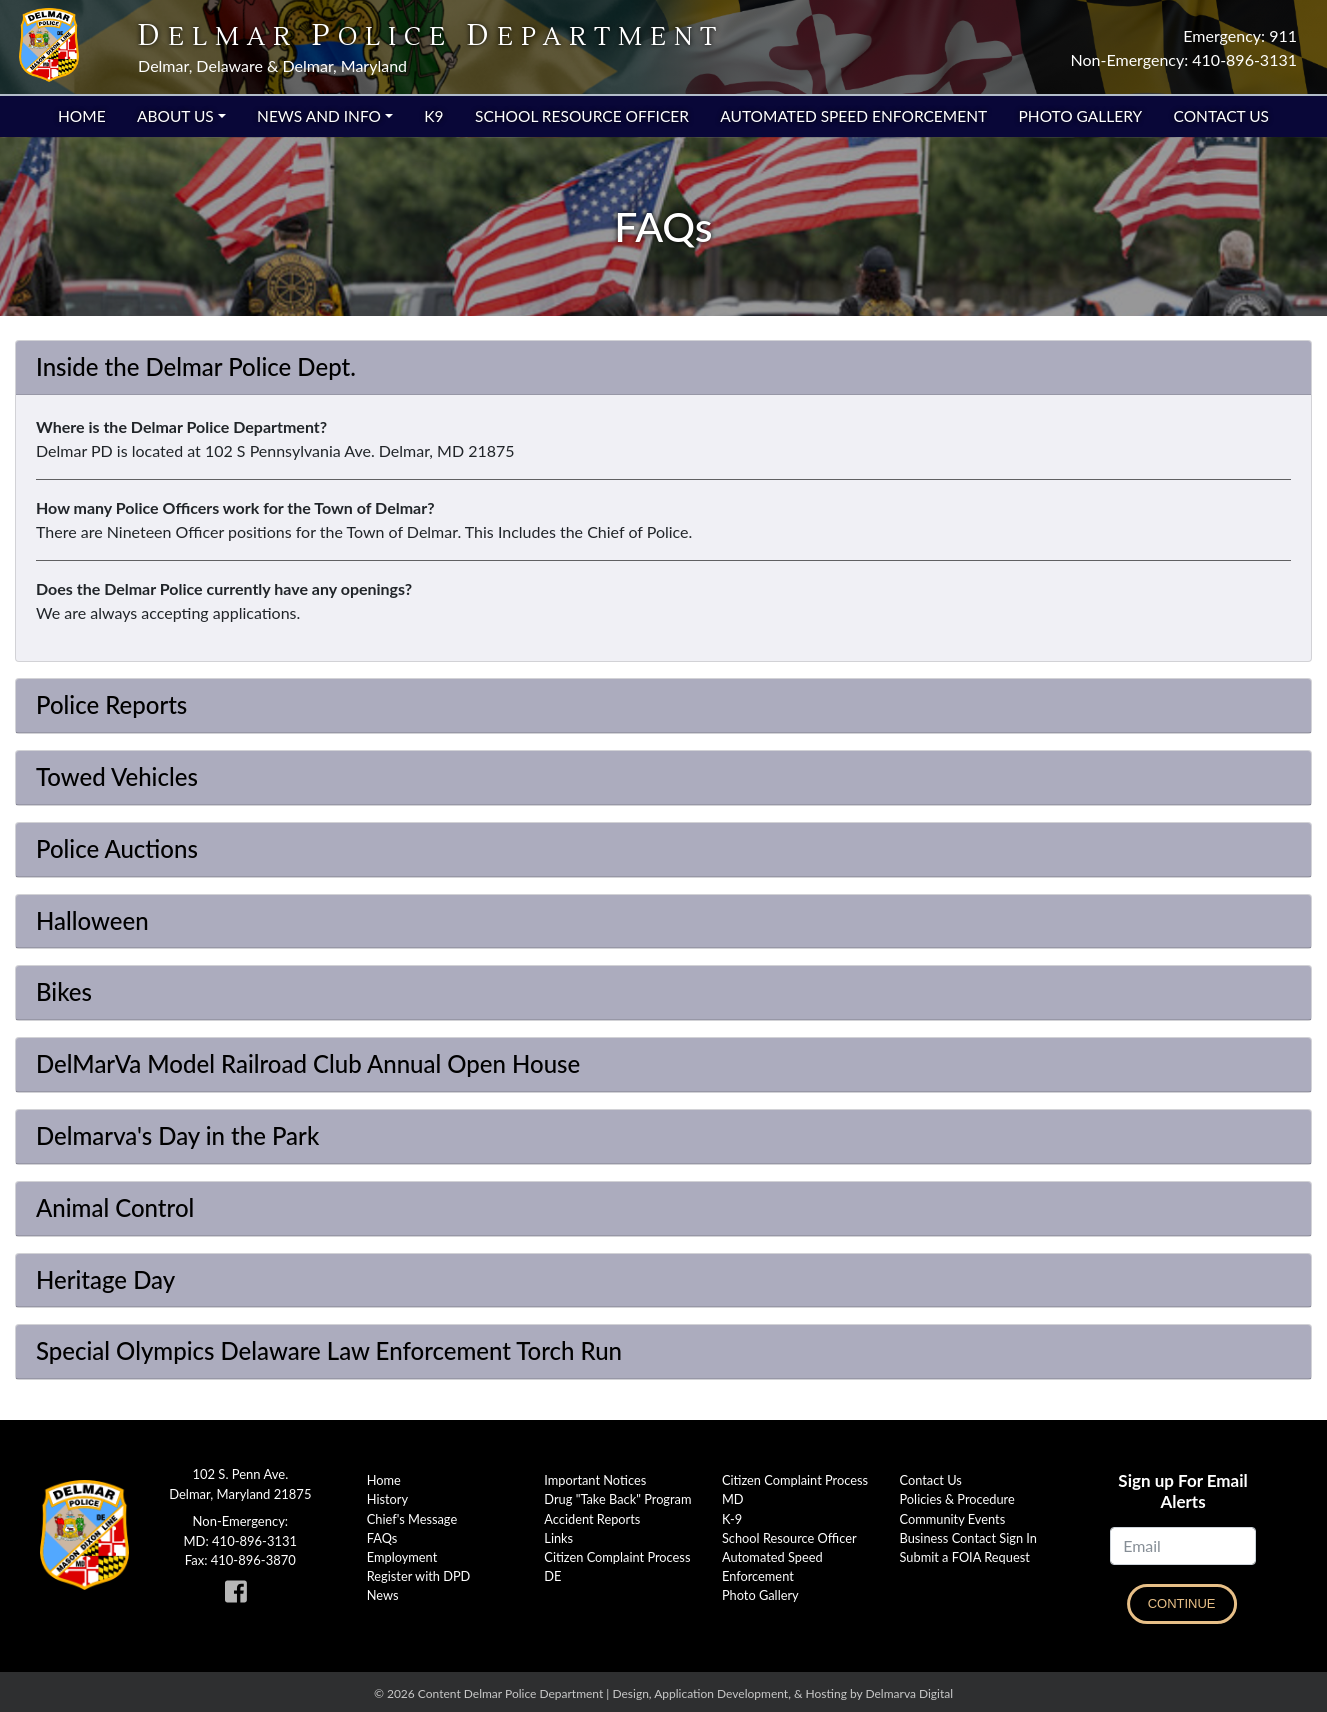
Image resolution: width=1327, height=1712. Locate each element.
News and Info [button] (319, 116)
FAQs (382, 1538)
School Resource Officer (582, 116)
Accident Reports (592, 1519)
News (383, 1595)
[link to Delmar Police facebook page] (240, 1596)
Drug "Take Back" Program (617, 1499)
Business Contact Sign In (968, 1538)
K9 (433, 116)
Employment (402, 1557)
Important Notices (595, 1480)
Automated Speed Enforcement (853, 116)
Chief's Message (412, 1519)
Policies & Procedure (957, 1499)
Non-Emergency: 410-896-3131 (1184, 59)
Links (558, 1538)
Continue (1182, 1603)
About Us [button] (175, 116)
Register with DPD (419, 1576)
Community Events (953, 1519)
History (387, 1499)
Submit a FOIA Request (965, 1557)
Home (82, 116)
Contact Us (1221, 116)
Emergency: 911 (1240, 35)
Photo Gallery (1081, 116)
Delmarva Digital (909, 1693)
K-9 (732, 1519)
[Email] (1183, 1546)
